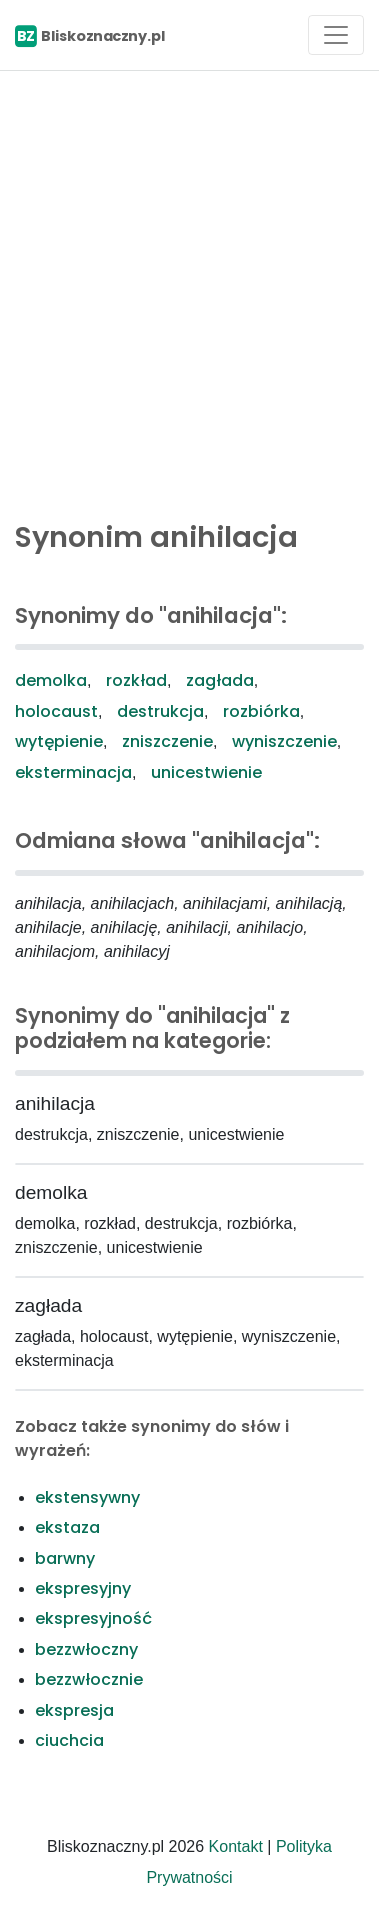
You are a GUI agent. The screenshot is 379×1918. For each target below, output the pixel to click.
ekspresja (74, 1710)
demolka (51, 680)
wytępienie (59, 741)
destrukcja (160, 711)
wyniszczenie (284, 741)
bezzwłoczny (86, 1649)
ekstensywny (87, 1497)
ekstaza (67, 1527)
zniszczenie (167, 741)
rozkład (136, 680)
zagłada (220, 680)
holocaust (56, 711)
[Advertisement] (189, 290)
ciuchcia (69, 1740)
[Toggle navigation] (336, 35)
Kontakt (236, 1846)
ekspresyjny (83, 1588)
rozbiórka (261, 711)
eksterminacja (73, 772)
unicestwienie (206, 772)
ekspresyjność (93, 1618)
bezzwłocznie (89, 1679)
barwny (65, 1558)
